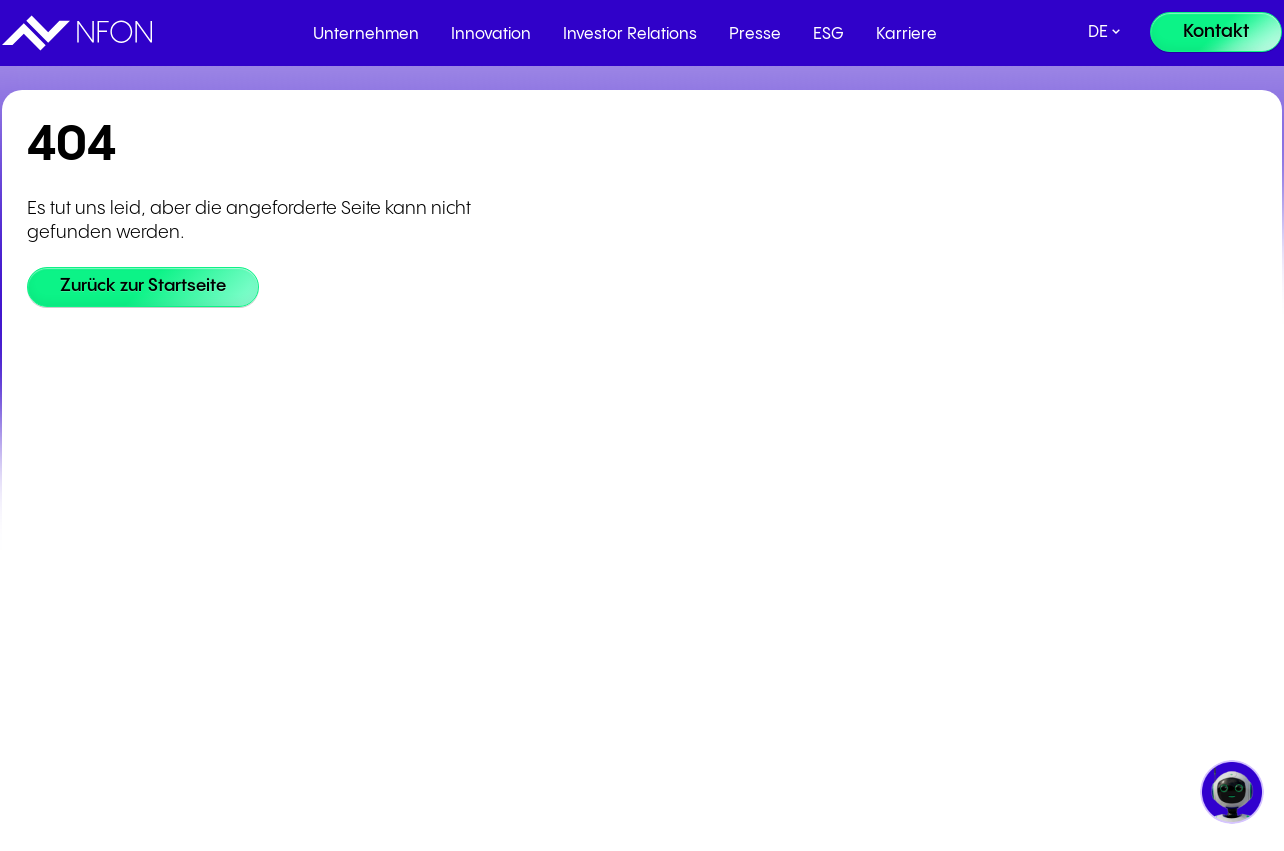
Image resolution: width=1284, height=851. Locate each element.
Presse (755, 34)
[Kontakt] (1216, 32)
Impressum (259, 493)
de (1098, 32)
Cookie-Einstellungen (292, 581)
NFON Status (752, 537)
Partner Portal (513, 449)
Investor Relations (630, 34)
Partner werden (518, 537)
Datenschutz (263, 537)
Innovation (491, 34)
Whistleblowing (273, 625)
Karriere (906, 34)
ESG (828, 34)
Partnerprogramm (527, 493)
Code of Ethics (269, 669)
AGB (237, 449)
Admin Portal (753, 493)
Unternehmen (366, 34)
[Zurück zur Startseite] (147, 287)
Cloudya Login (758, 449)
